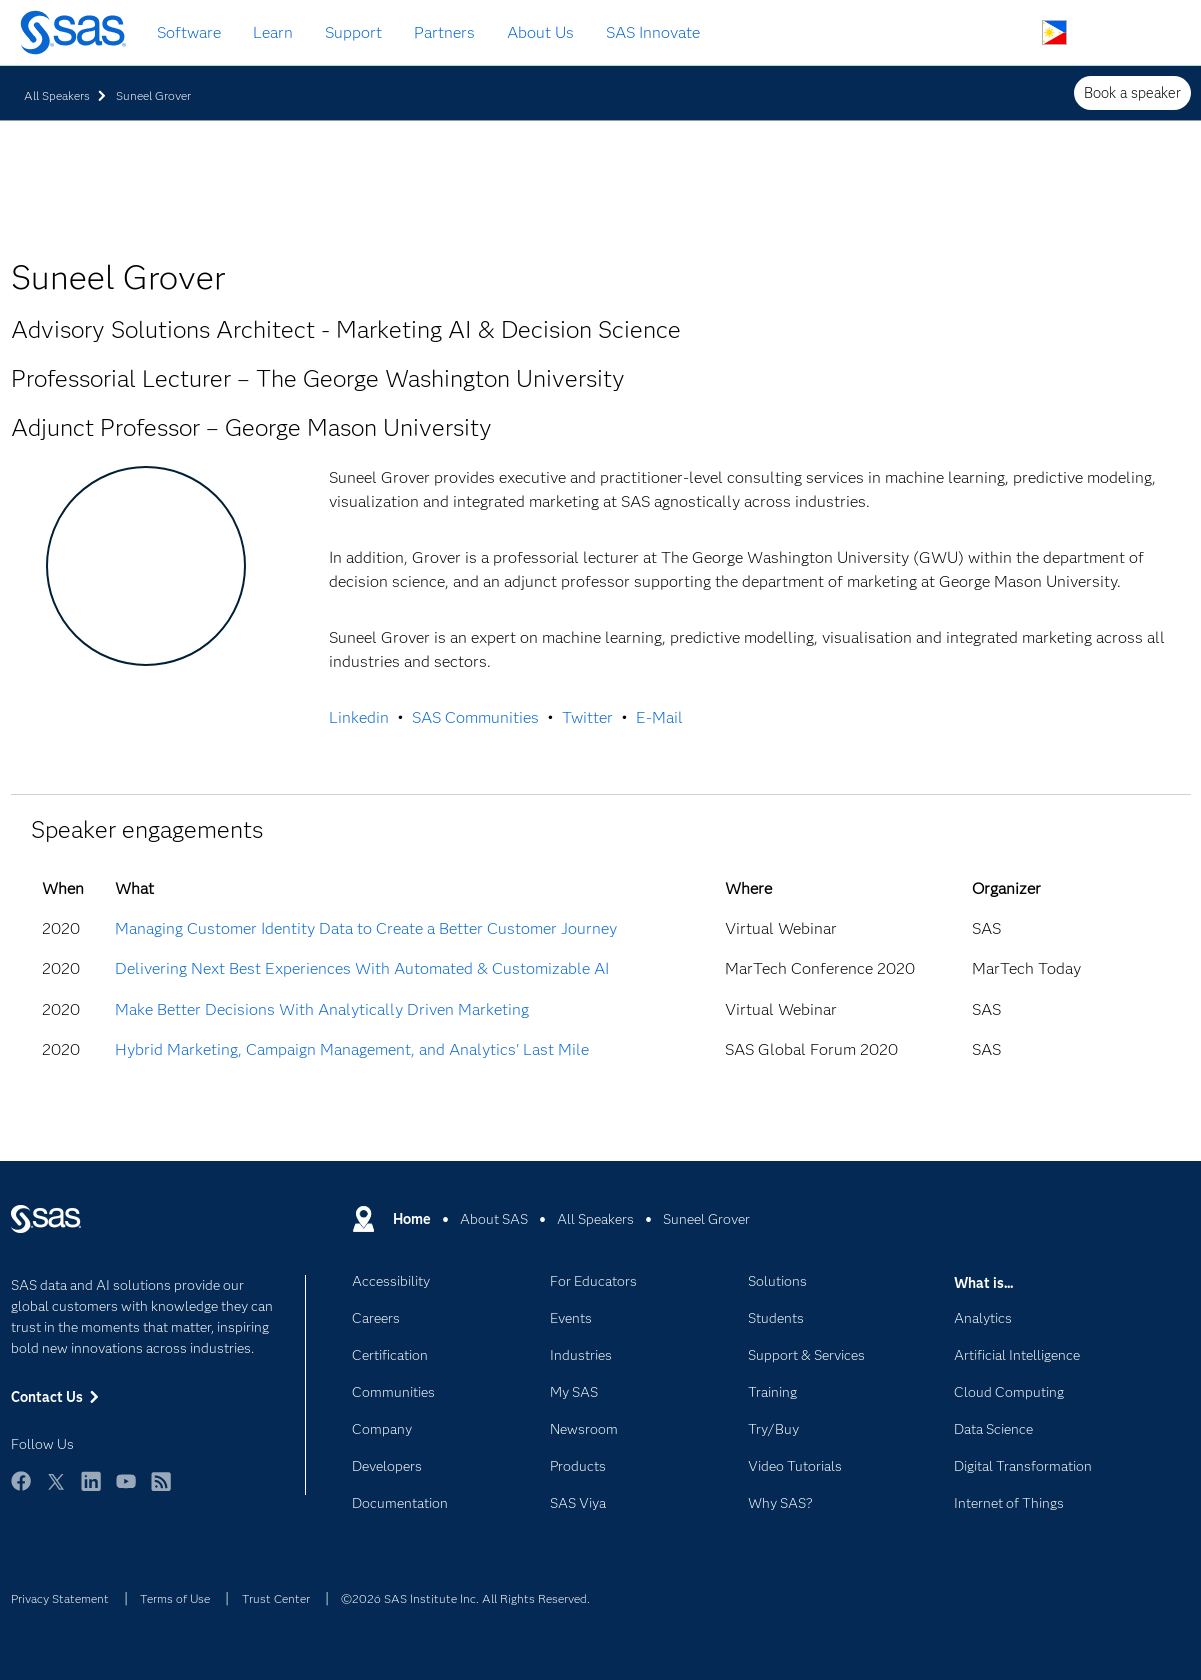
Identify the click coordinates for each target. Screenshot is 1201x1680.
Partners (444, 32)
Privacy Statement (60, 1598)
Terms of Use (175, 1598)
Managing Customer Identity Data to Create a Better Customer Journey (366, 928)
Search (1007, 33)
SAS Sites (1148, 33)
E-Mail (659, 717)
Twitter (587, 717)
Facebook (21, 1490)
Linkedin (359, 717)
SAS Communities (475, 717)
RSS (161, 1490)
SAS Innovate (653, 32)
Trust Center (276, 1598)
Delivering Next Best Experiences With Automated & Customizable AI (362, 968)
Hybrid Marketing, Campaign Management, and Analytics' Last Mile (352, 1049)
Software (189, 32)
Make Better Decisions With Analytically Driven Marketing (322, 1009)
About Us (540, 32)
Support (353, 32)
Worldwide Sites (1054, 32)
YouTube (126, 1490)
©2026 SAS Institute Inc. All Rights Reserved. (465, 1598)
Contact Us (1101, 33)
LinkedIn (91, 1490)
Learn (273, 32)
